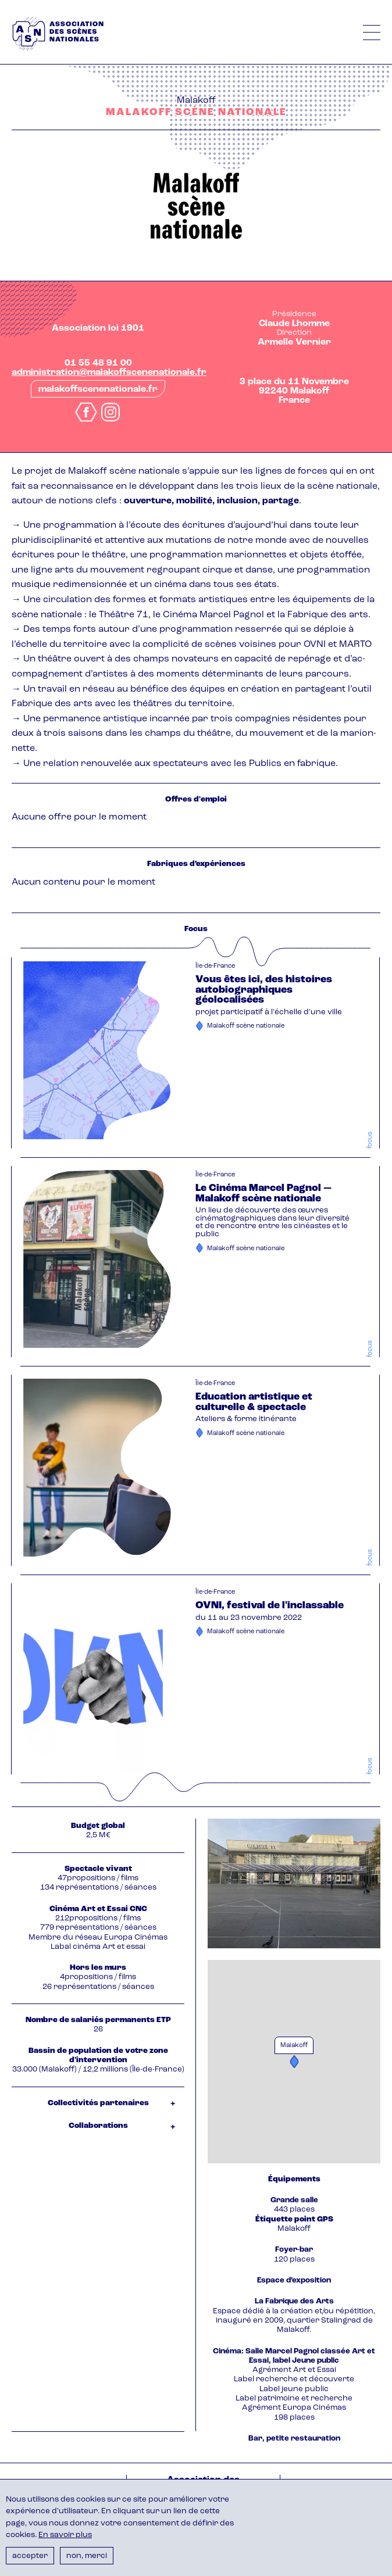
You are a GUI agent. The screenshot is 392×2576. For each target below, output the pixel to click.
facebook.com (86, 412)
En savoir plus (65, 2535)
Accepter (30, 2556)
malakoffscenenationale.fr (98, 389)
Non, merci (86, 2556)
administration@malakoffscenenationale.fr (109, 372)
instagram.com (110, 412)
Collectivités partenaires (98, 2103)
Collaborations (98, 2126)
